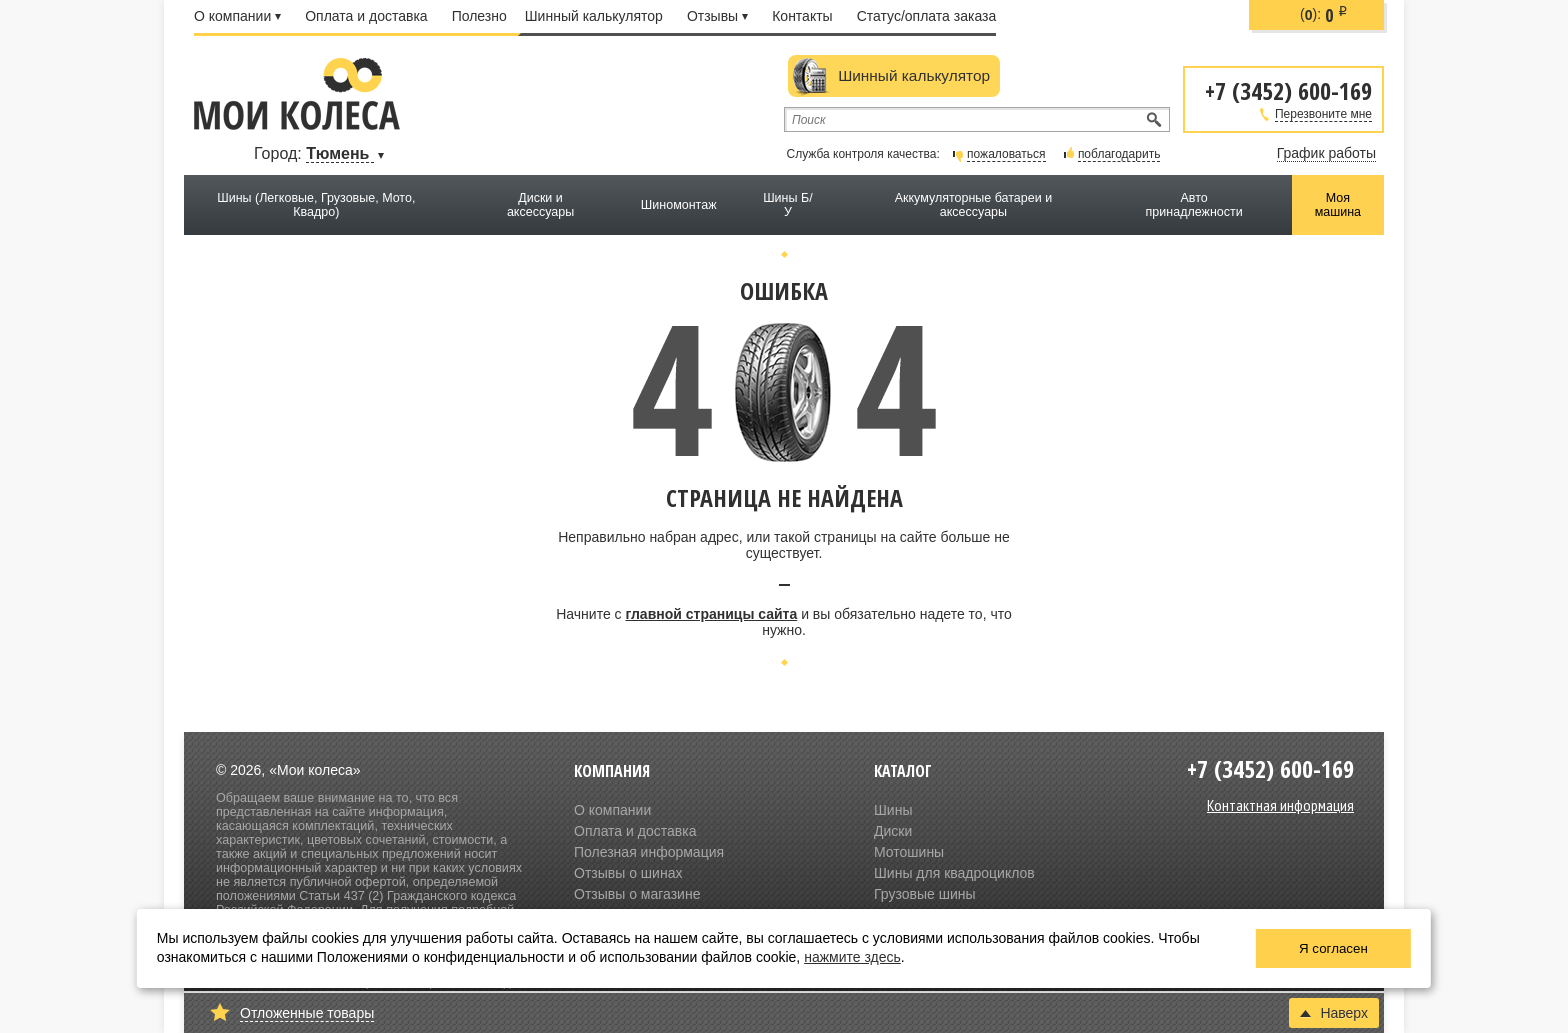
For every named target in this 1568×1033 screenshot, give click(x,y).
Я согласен (1333, 948)
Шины (893, 810)
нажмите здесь (852, 957)
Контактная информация (1280, 805)
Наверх (1334, 1013)
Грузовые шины (925, 894)
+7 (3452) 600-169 (1288, 89)
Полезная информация (649, 852)
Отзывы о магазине (637, 894)
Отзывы (717, 16)
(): (1324, 15)
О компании (237, 16)
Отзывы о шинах (628, 873)
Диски (893, 831)
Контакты (802, 16)
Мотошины (909, 852)
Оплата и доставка (366, 16)
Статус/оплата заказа (927, 16)
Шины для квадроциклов (954, 873)
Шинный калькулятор (594, 16)
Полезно (479, 16)
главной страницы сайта (711, 614)
